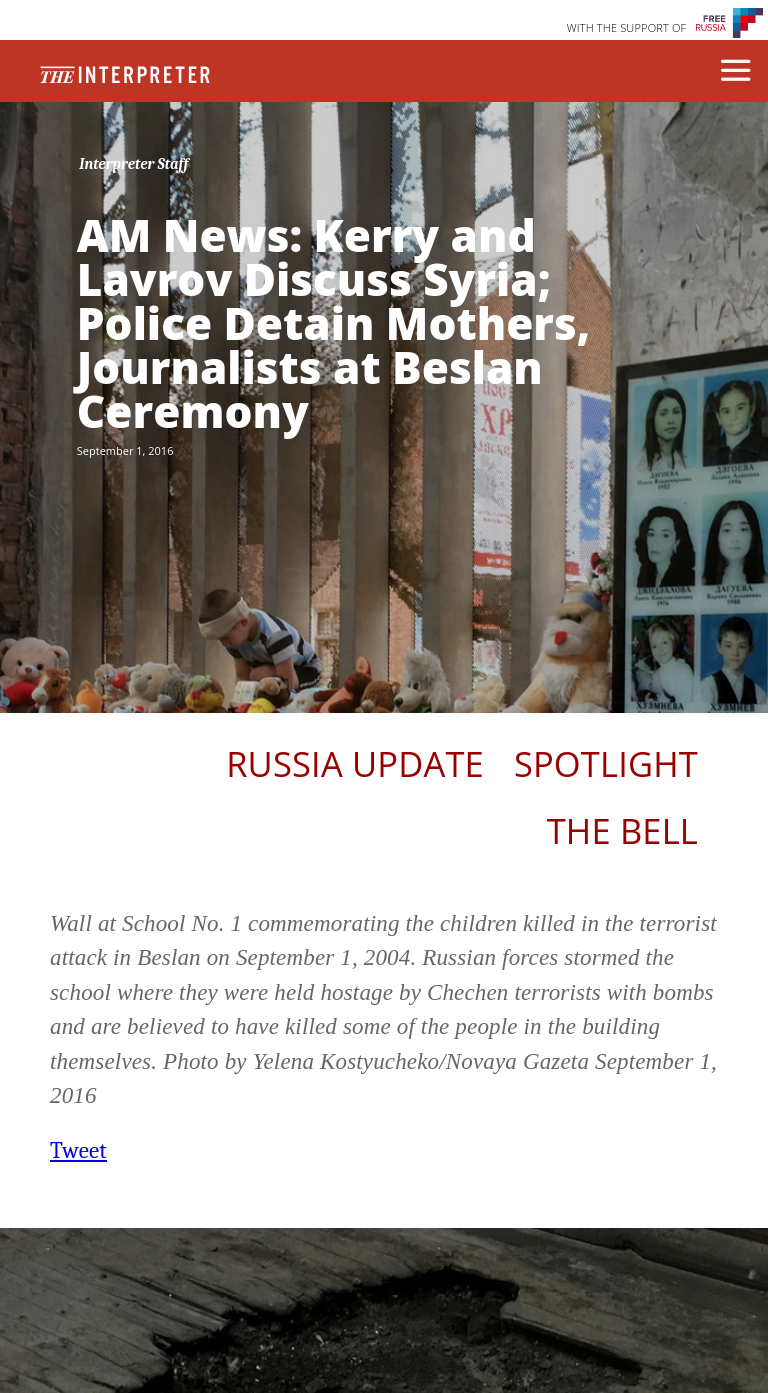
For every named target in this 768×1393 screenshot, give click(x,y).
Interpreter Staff (133, 164)
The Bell (622, 830)
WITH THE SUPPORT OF (627, 27)
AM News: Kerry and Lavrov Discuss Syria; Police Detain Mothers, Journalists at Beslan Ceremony (334, 323)
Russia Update (355, 763)
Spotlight (606, 763)
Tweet (78, 1150)
